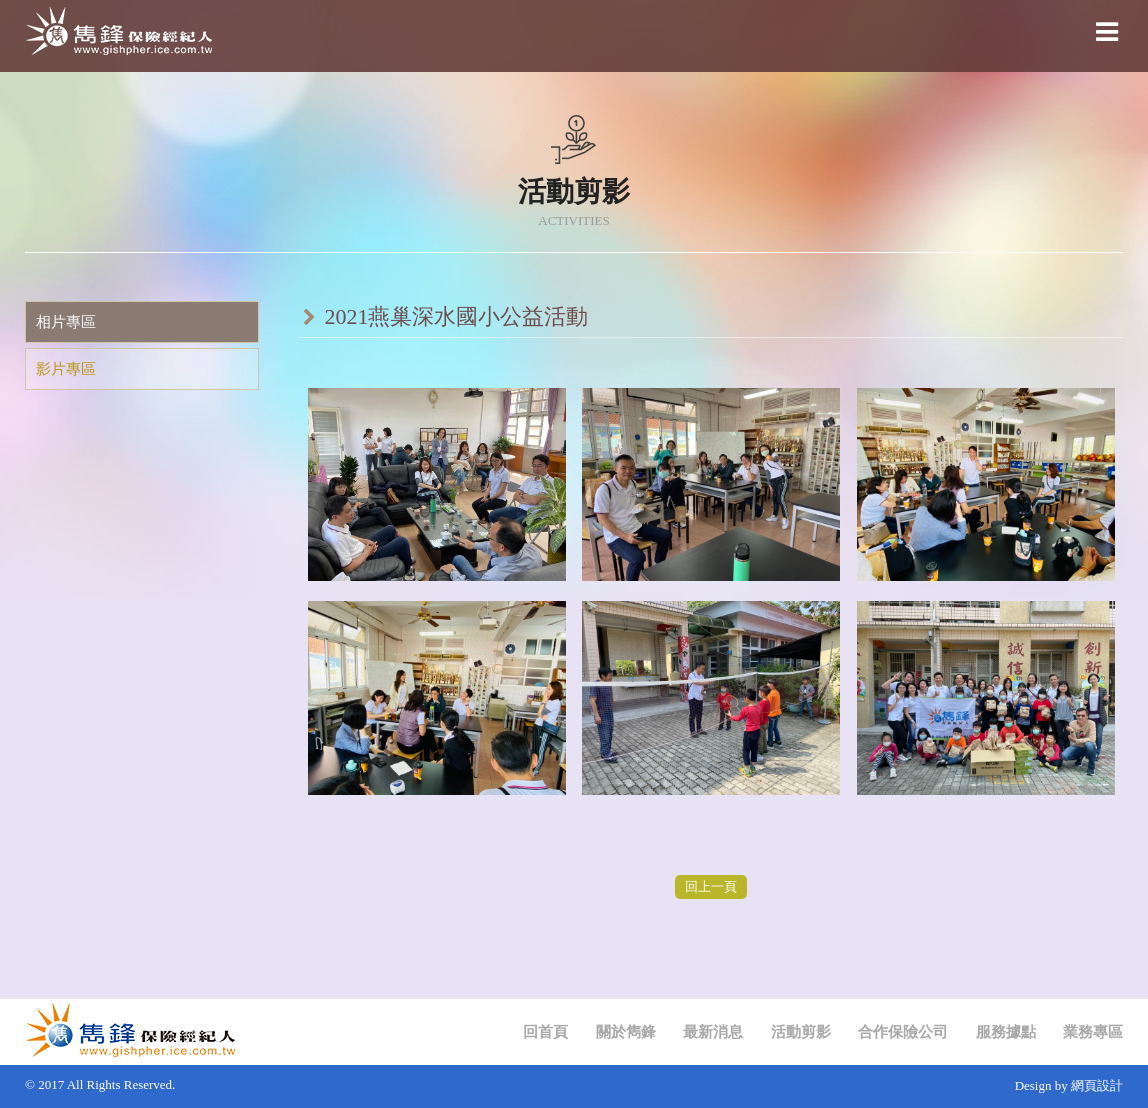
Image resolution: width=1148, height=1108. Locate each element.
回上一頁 (711, 886)
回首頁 (545, 1032)
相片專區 (66, 322)
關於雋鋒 (626, 1032)
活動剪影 (801, 1032)
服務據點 (1006, 1032)
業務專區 (1093, 1032)
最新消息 (713, 1032)
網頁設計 (1097, 1085)
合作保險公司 (903, 1032)
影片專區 (66, 369)
